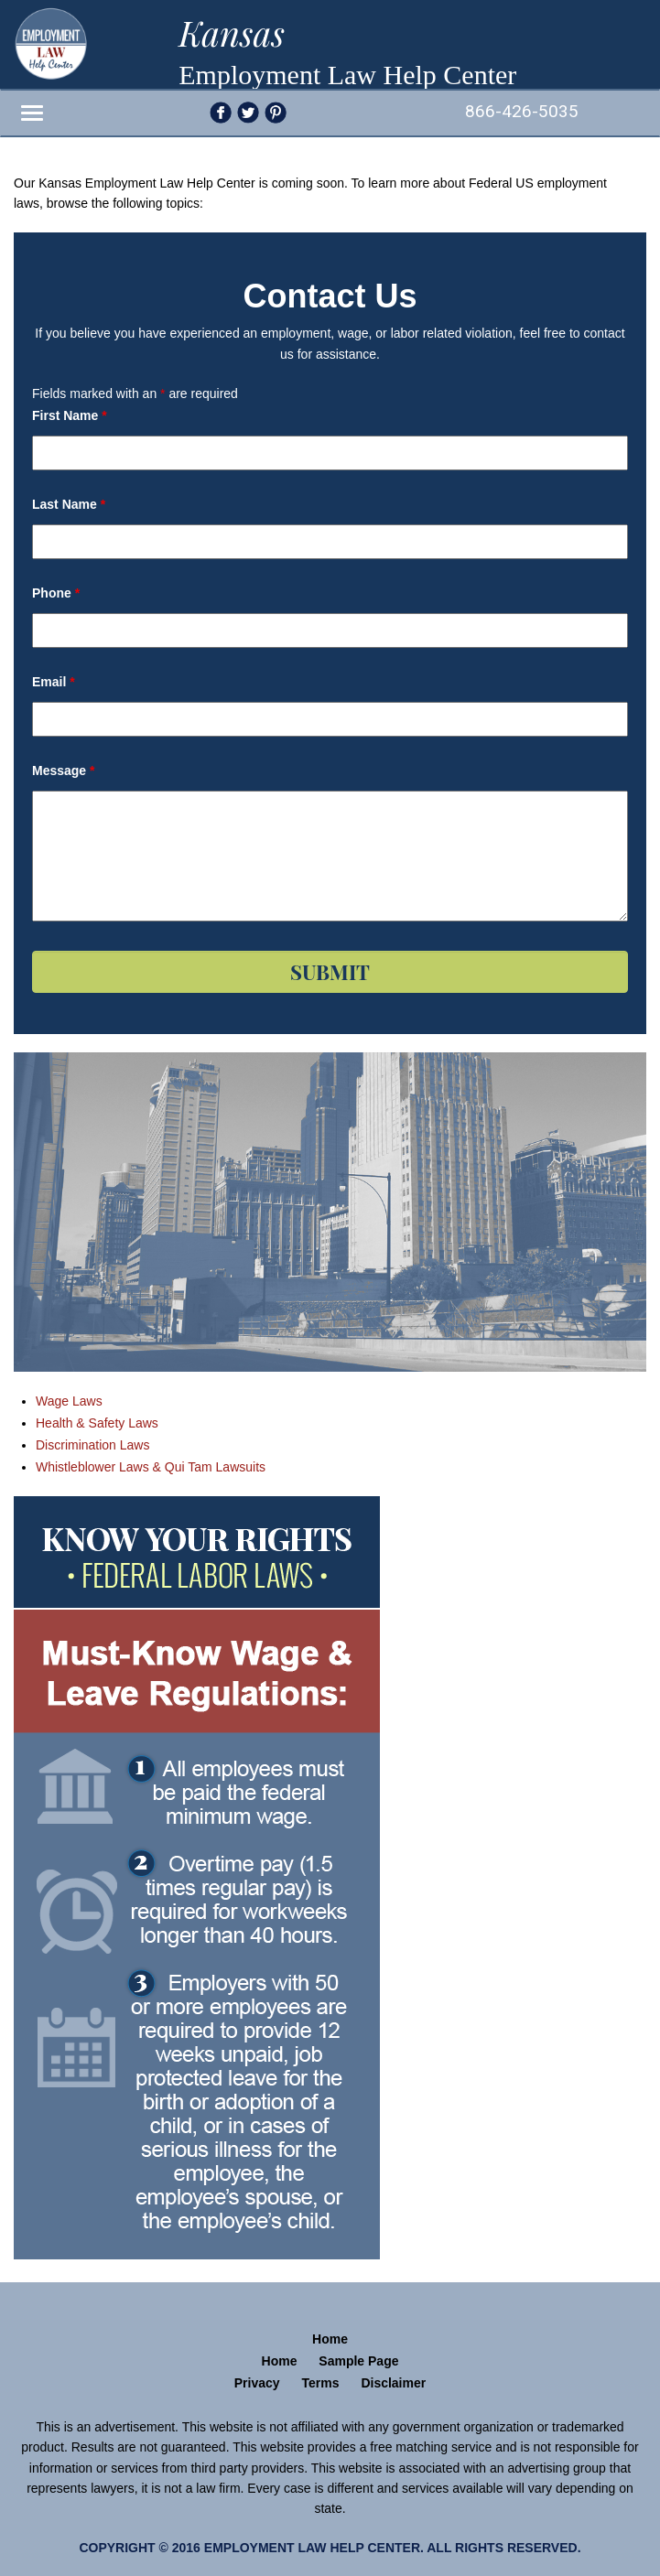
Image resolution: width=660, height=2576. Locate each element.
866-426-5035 (522, 111)
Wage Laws (69, 1401)
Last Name (68, 504)
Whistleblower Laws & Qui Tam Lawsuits (150, 1467)
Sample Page (358, 2361)
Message (63, 770)
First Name (69, 415)
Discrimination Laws (92, 1445)
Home (330, 2339)
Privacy (257, 2383)
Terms (321, 2383)
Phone (56, 593)
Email (53, 681)
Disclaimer (393, 2383)
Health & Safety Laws (97, 1423)
